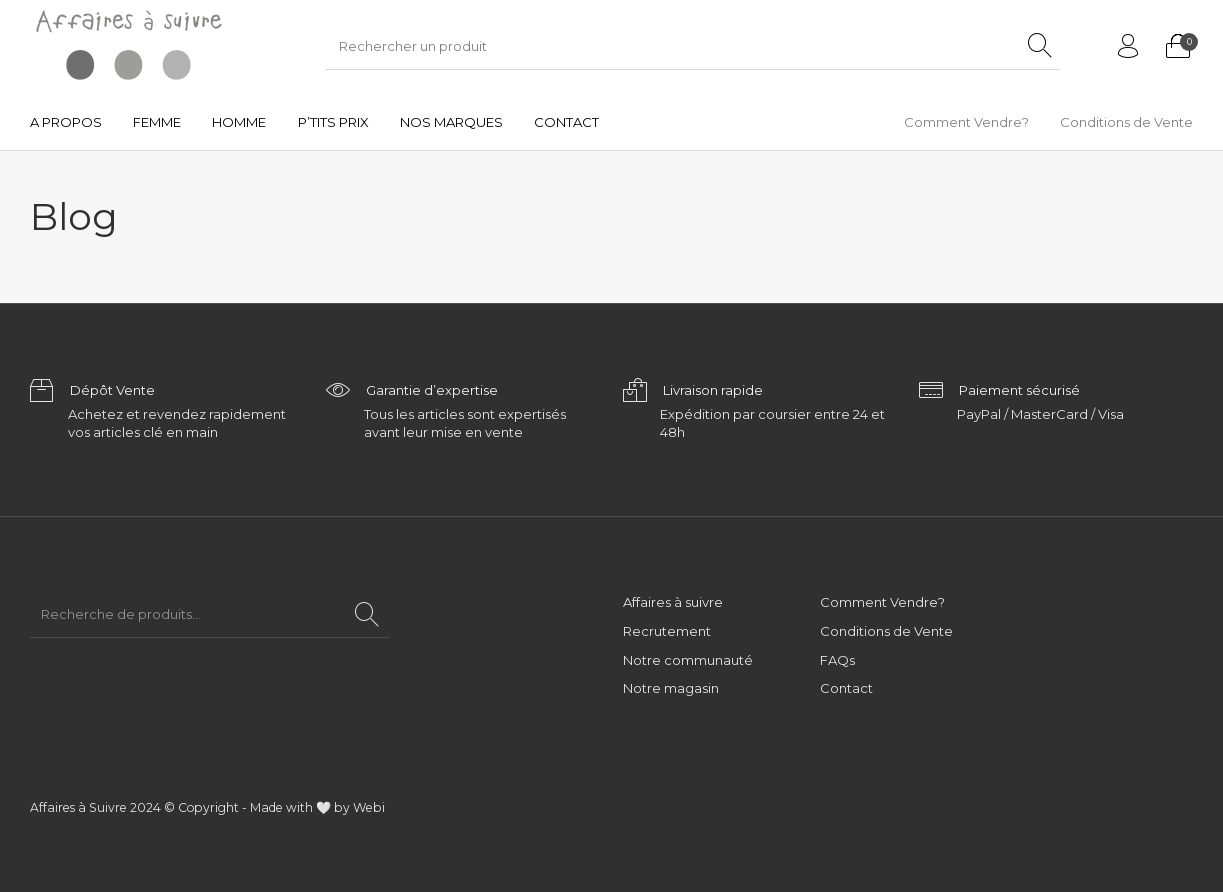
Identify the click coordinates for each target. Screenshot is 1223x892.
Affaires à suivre (673, 602)
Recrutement (667, 631)
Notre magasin (671, 688)
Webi (369, 807)
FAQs (837, 660)
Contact (846, 688)
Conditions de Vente (886, 631)
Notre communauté (688, 660)
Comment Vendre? (882, 602)
